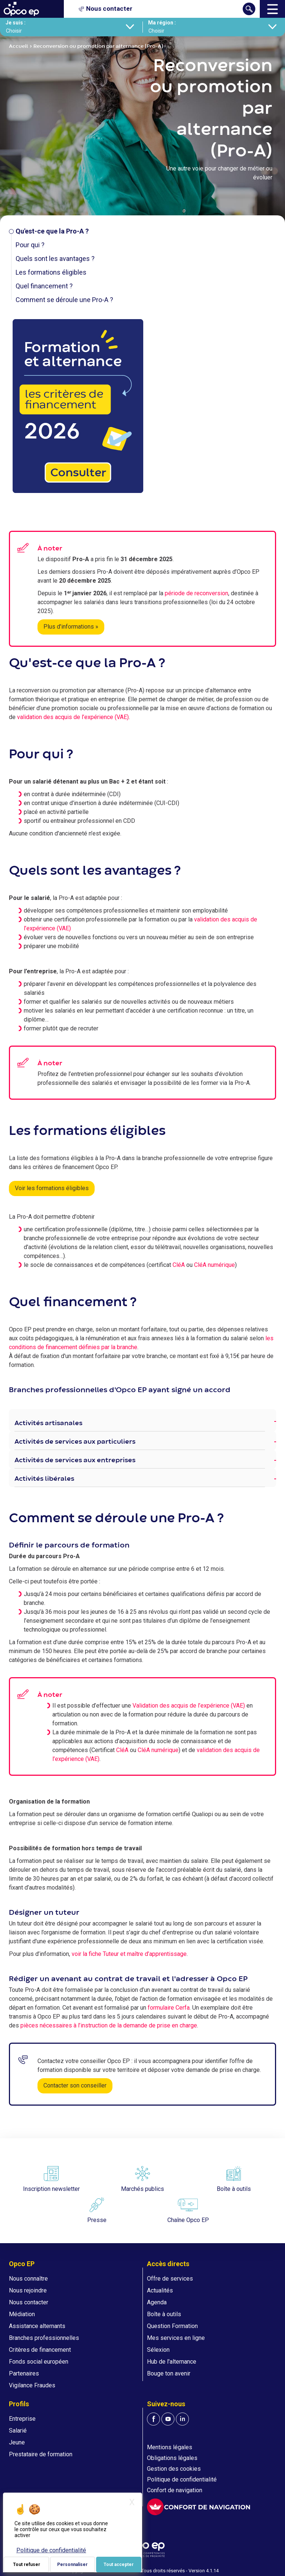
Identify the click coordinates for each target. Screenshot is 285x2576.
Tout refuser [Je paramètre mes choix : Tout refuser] (26, 2564)
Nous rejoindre (28, 2290)
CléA (179, 1264)
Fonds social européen (38, 2361)
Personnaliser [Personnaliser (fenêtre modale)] (72, 2564)
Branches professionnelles (44, 2337)
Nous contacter (28, 2302)
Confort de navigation (174, 2490)
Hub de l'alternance (171, 2361)
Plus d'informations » (70, 626)
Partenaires (24, 2373)
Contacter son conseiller (75, 2085)
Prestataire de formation (40, 2454)
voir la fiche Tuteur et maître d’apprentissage (129, 1953)
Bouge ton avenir (168, 2373)
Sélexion (158, 2349)
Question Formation (172, 2326)
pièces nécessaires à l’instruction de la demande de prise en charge (108, 2025)
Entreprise (22, 2418)
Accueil (18, 46)
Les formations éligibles (51, 272)
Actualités (160, 2290)
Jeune (17, 2442)
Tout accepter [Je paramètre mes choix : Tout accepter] (119, 2564)
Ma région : (162, 23)
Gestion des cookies (174, 2468)
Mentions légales (169, 2447)
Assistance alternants (37, 2326)
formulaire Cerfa (169, 2007)
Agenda (157, 2302)
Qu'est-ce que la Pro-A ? (52, 231)
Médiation (22, 2314)
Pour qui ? (30, 245)
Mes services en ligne (176, 2337)
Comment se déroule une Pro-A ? (64, 300)
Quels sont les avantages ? (55, 258)
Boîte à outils (164, 2314)
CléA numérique (214, 1264)
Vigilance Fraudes (32, 2385)
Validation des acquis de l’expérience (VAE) (188, 1705)
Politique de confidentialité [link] (51, 2550)
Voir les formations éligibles (52, 1188)
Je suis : (16, 23)
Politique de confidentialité (182, 2479)
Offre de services (170, 2278)
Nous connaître (28, 2278)
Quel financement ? (44, 286)
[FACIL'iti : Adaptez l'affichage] (198, 2507)
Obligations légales (172, 2457)
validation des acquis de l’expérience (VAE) (73, 717)
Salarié (18, 2430)
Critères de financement (40, 2349)
